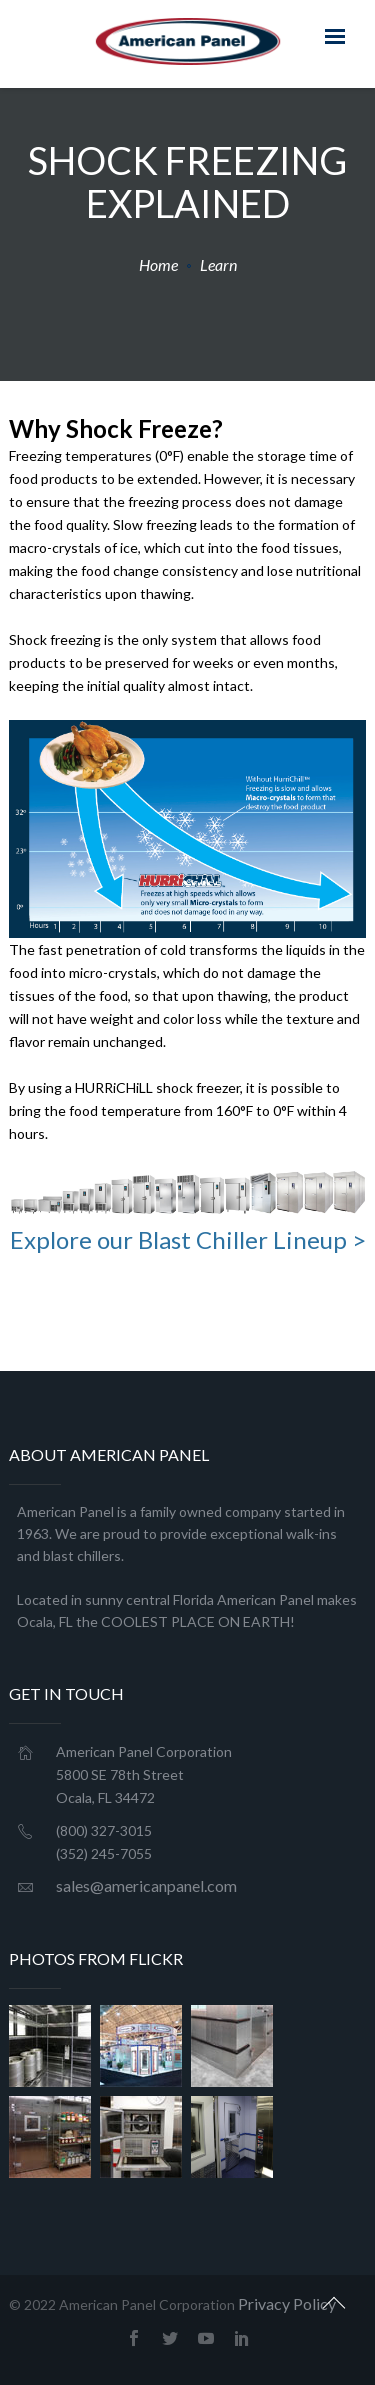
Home (158, 264)
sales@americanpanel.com (146, 1885)
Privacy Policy (287, 2303)
